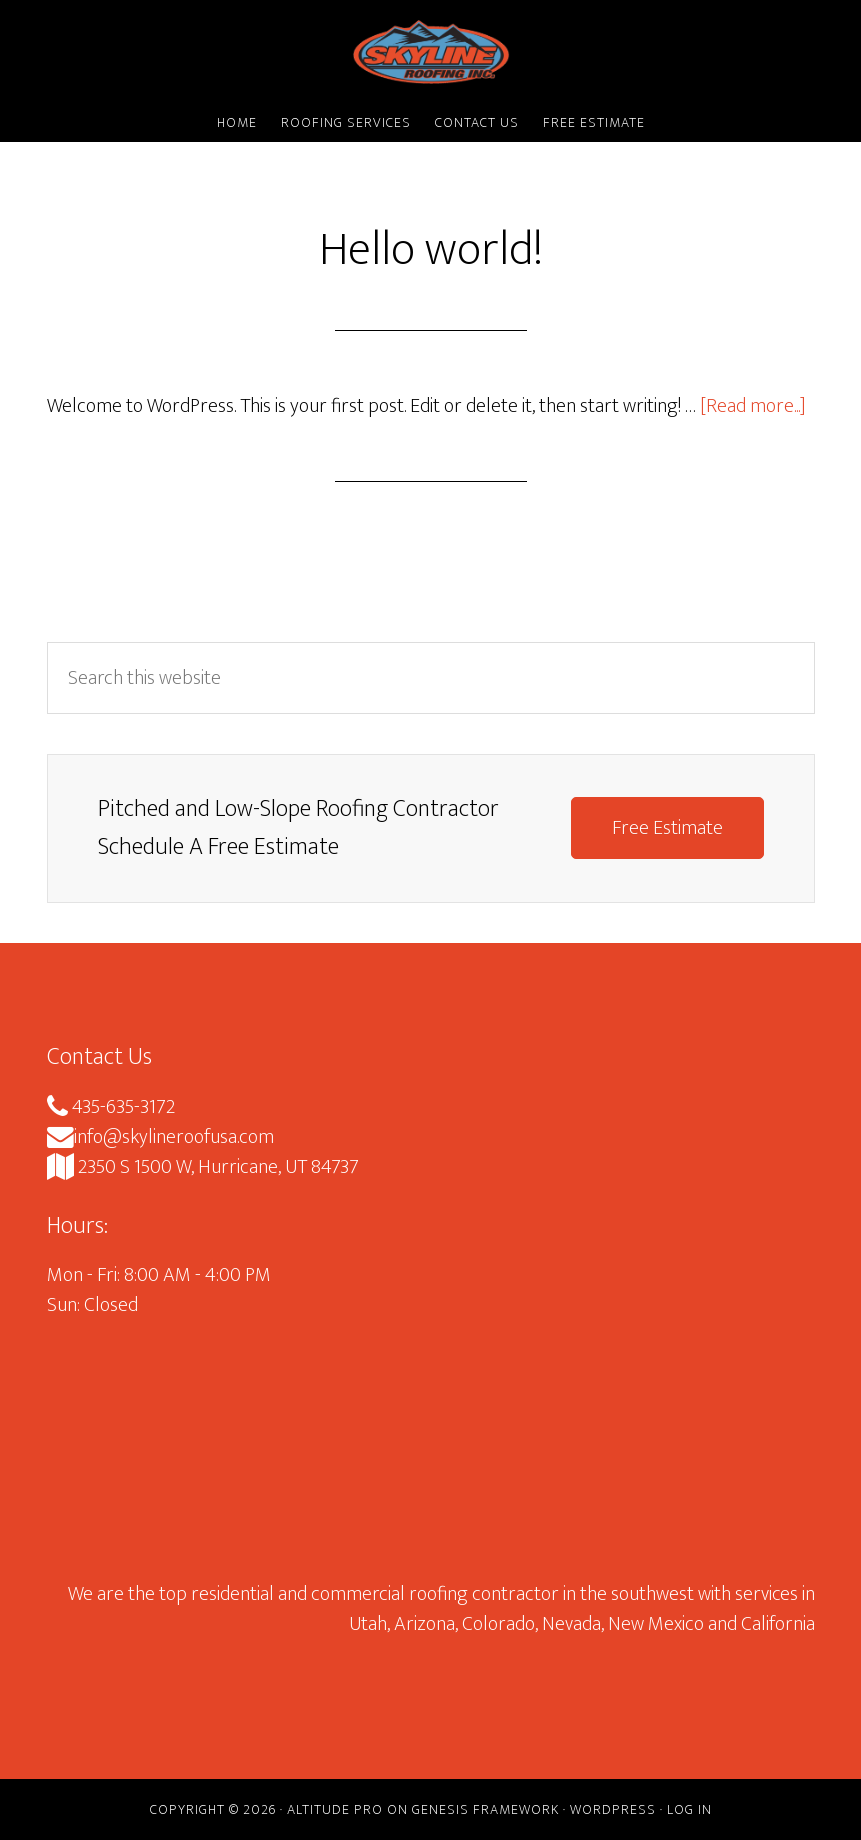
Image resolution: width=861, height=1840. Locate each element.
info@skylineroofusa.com (160, 1137)
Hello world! (431, 250)
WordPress (613, 1809)
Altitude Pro (335, 1809)
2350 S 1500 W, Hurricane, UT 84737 (203, 1167)
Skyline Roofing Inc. (431, 53)
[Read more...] (753, 406)
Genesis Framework (485, 1809)
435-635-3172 (111, 1107)
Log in (689, 1809)
